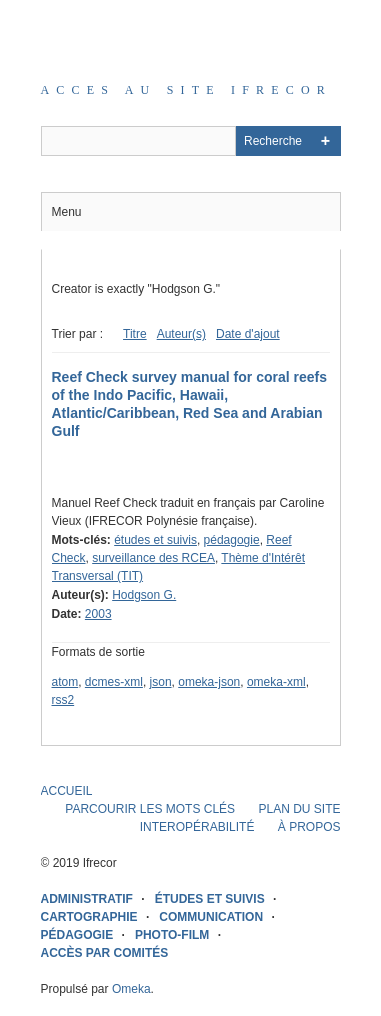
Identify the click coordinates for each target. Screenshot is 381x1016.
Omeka (131, 989)
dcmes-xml (114, 682)
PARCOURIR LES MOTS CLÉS (150, 809)
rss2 (63, 700)
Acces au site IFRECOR (187, 90)
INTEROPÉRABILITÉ (197, 827)
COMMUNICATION (211, 917)
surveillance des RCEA (153, 558)
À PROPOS (309, 827)
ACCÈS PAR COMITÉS (105, 953)
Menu (67, 212)
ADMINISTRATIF (87, 899)
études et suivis (155, 540)
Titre (135, 334)
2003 (98, 614)
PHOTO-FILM (172, 935)
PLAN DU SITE (299, 809)
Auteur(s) (181, 334)
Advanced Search (326, 141)
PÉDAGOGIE (77, 935)
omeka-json (209, 682)
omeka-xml (276, 682)
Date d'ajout (248, 334)
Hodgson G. (144, 595)
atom (65, 682)
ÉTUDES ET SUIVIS (210, 899)
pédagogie (232, 540)
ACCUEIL (67, 791)
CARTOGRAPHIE (89, 917)
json (161, 682)
